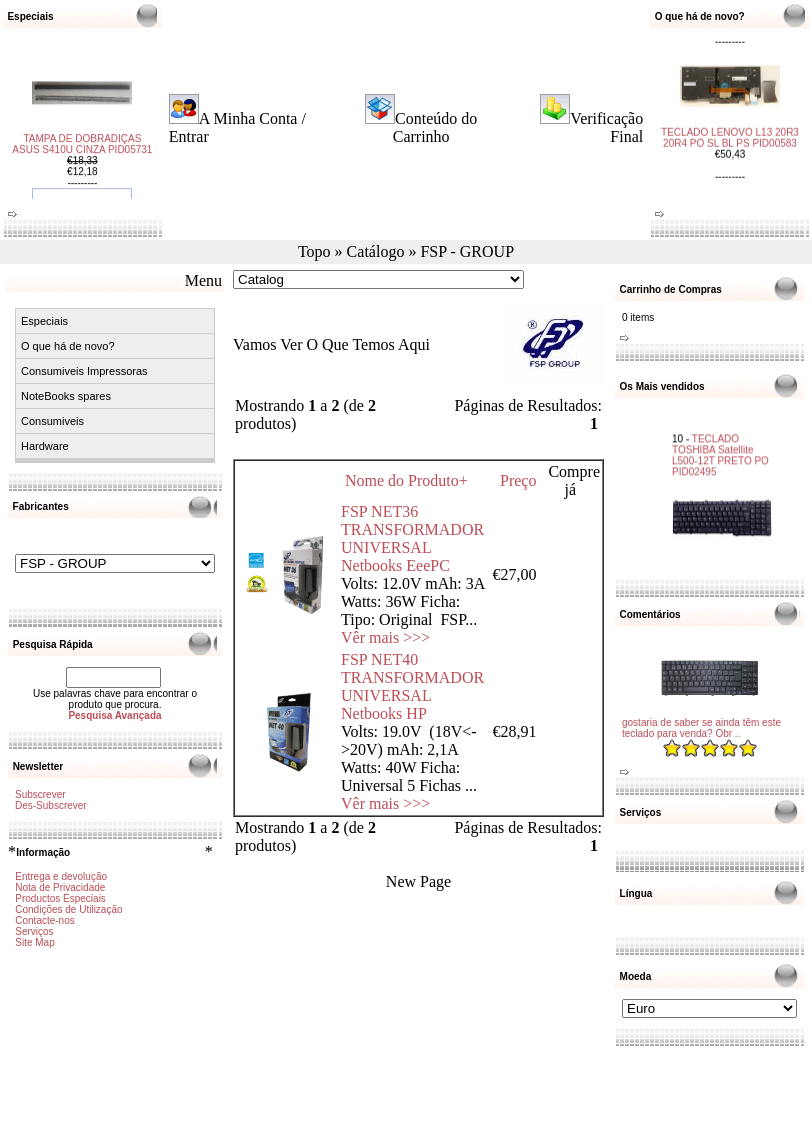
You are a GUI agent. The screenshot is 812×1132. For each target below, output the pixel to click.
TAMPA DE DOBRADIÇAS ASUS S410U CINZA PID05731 (82, 151)
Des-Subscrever (51, 805)
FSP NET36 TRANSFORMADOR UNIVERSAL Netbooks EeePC (412, 538)
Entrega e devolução (61, 876)
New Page (418, 881)
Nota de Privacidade (60, 887)
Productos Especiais (60, 898)
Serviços (34, 931)
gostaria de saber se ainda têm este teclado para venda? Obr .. (701, 728)
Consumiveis (52, 421)
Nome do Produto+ (406, 480)
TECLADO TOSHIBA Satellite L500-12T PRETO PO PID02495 (720, 447)
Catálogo (376, 251)
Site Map (34, 942)
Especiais (44, 321)
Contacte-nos (44, 920)
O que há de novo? (68, 346)
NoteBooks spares (66, 396)
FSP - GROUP (467, 251)
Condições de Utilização (68, 909)
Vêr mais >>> (385, 637)
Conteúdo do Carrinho (435, 127)
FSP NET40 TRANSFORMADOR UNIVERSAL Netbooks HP (412, 686)
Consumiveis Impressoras (84, 371)
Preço (518, 480)
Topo (314, 251)
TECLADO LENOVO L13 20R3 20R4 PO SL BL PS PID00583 (730, 131)
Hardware (45, 446)
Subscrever (40, 794)
